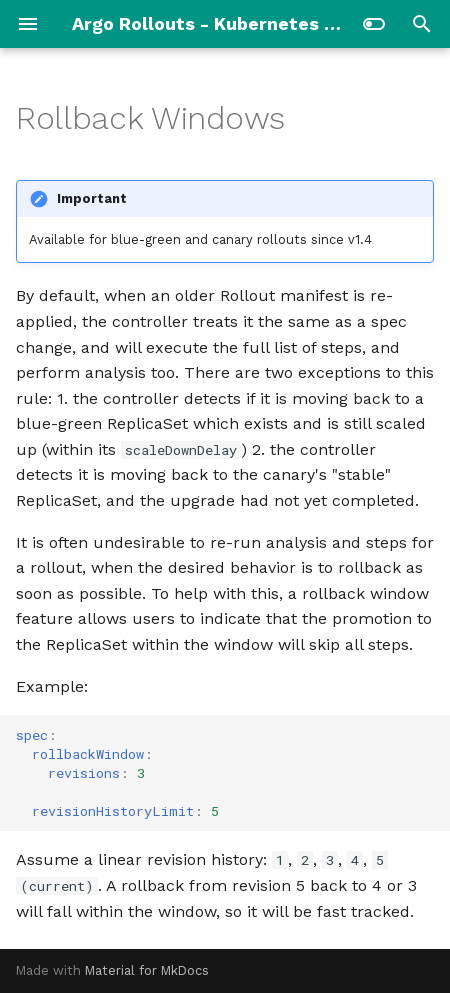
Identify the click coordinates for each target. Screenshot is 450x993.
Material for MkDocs (147, 970)
